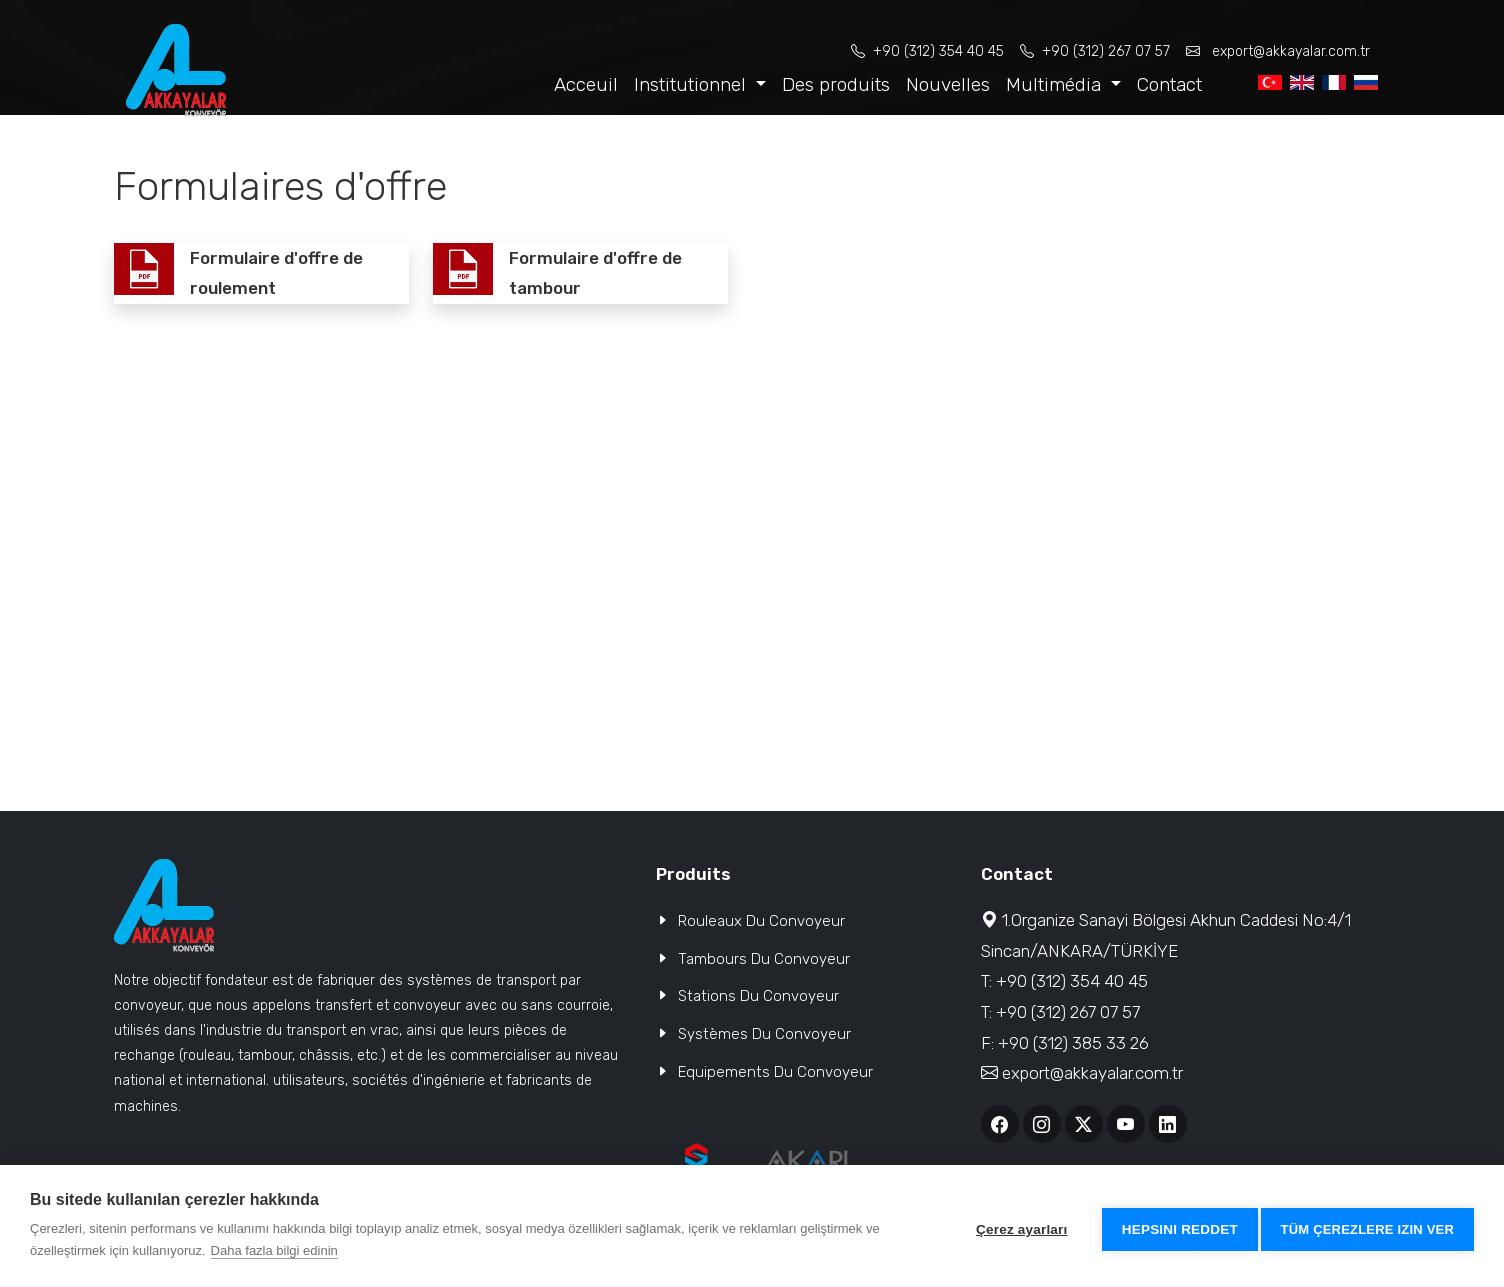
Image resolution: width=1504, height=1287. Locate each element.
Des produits (836, 84)
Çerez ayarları (1014, 1226)
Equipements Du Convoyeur (775, 1072)
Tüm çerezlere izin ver (1367, 1226)
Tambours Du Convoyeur (764, 959)
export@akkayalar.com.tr (1278, 51)
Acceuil (586, 84)
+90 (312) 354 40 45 (927, 51)
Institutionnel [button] (692, 84)
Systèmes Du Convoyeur (764, 1034)
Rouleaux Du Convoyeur (761, 921)
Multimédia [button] (1056, 84)
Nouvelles (948, 84)
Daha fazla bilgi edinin (274, 1250)
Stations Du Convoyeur (758, 996)
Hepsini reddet (1173, 1226)
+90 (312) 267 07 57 (1095, 51)
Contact (1169, 84)
